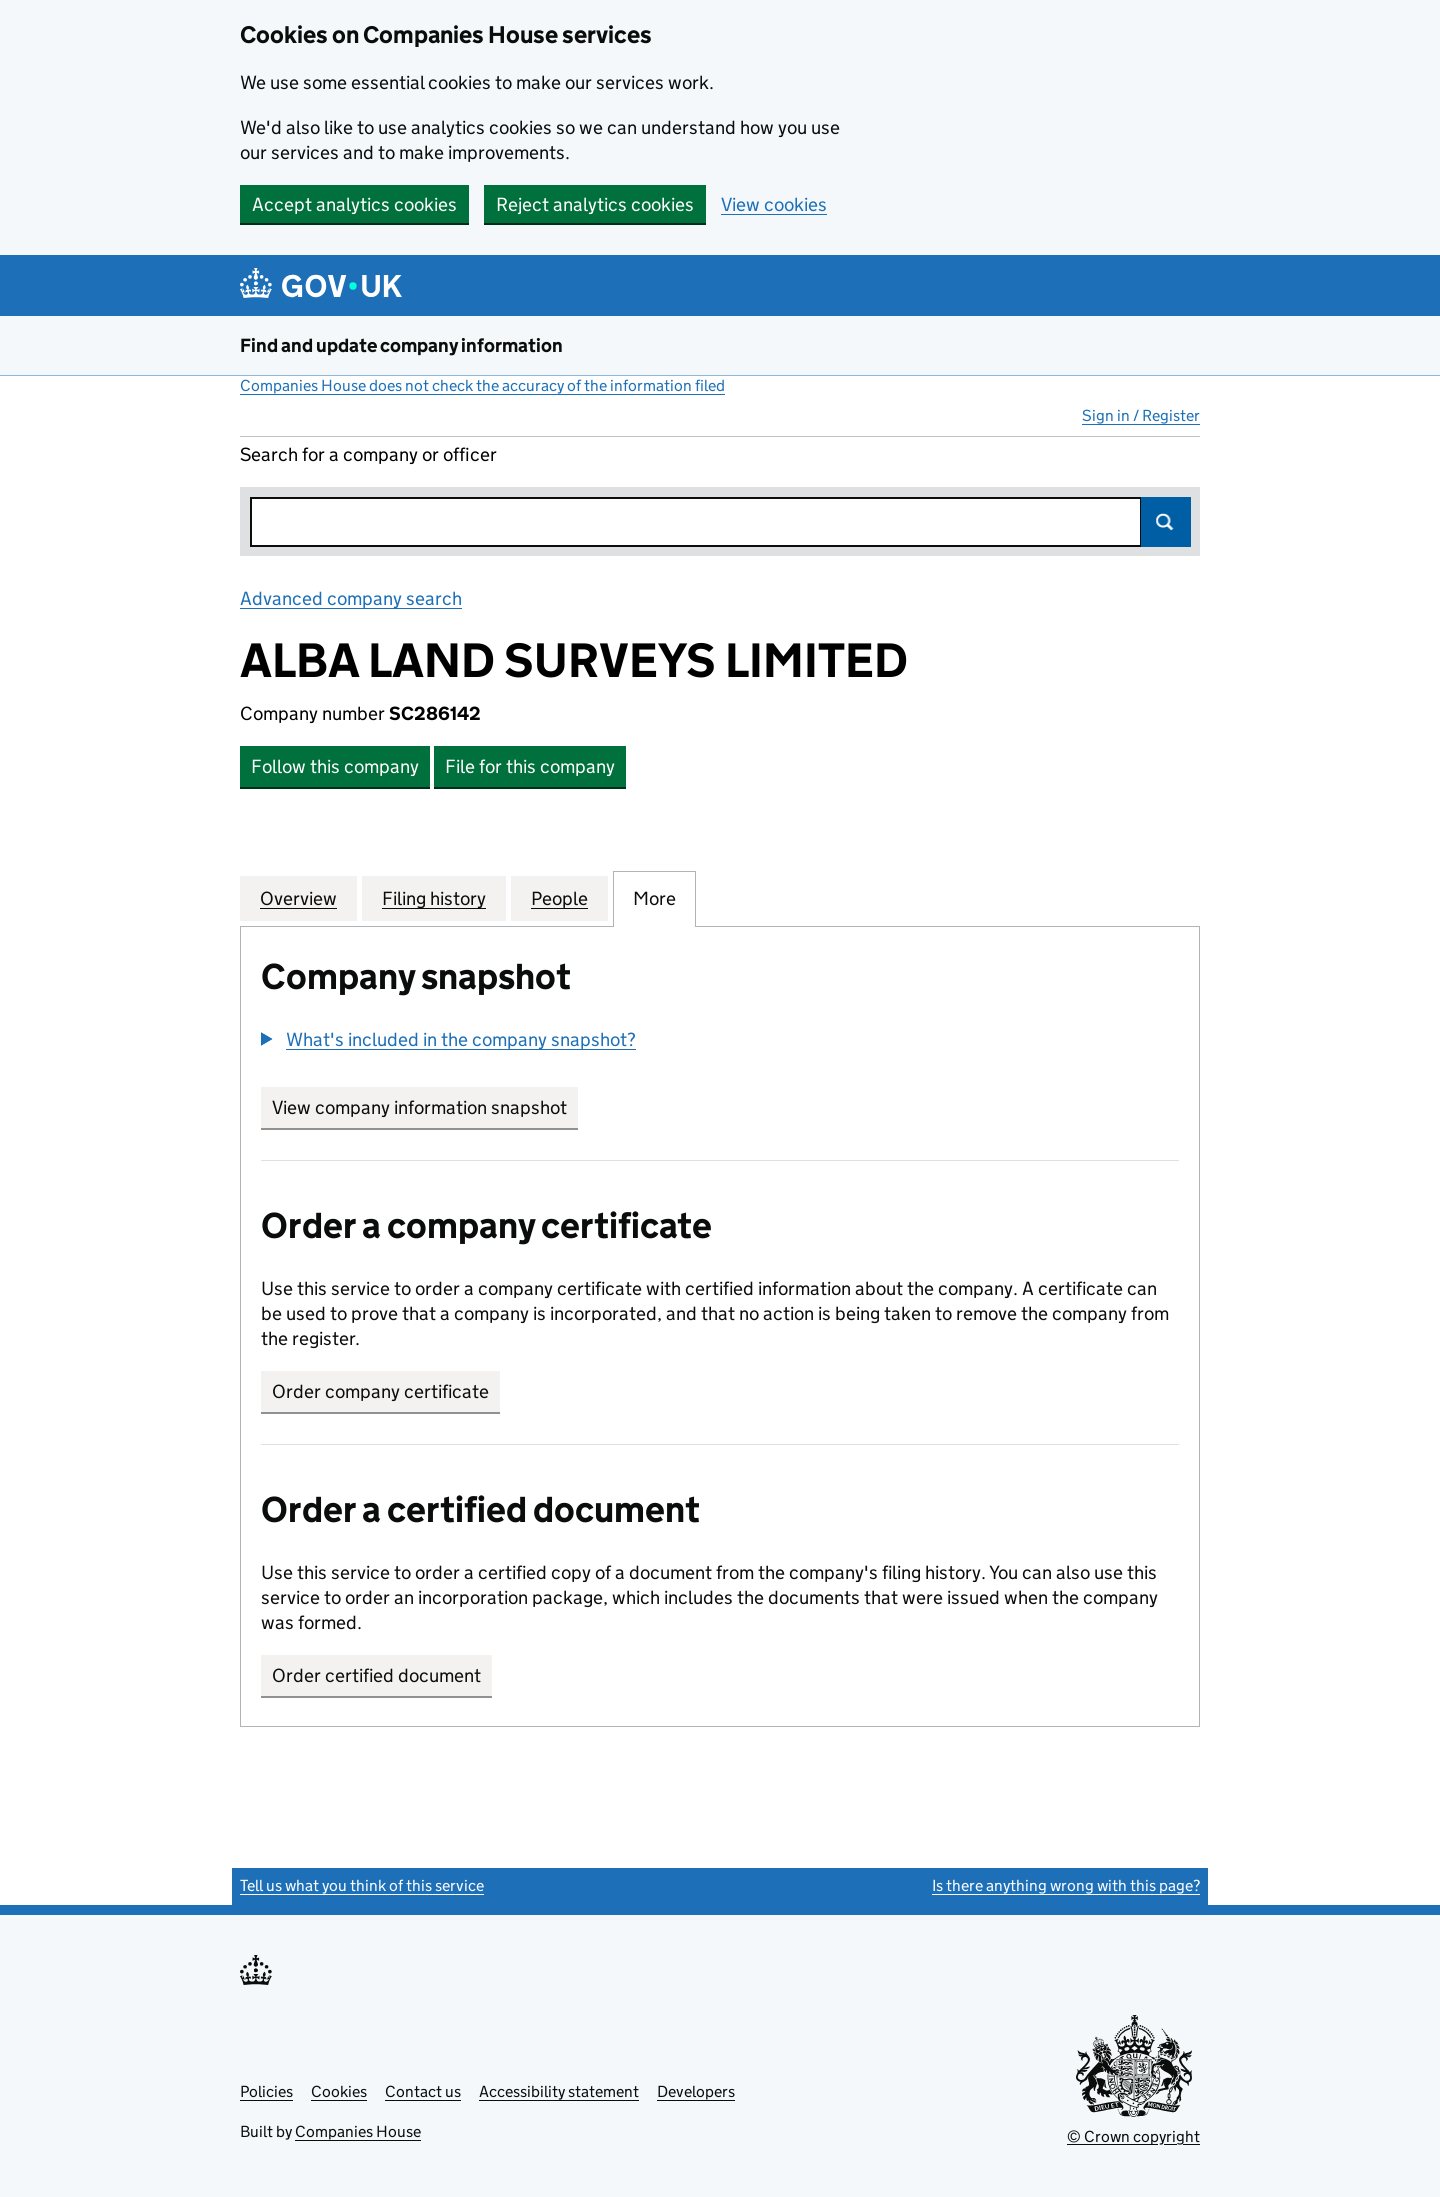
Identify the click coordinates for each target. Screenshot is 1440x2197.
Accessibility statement (559, 2091)
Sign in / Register (1141, 415)
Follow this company (335, 766)
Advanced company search (351, 598)
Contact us (423, 2091)
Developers (696, 2091)
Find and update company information (401, 345)
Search (1166, 522)
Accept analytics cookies (354, 204)
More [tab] (654, 898)
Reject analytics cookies (595, 204)
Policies (266, 2091)
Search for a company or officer (368, 454)
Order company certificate (380, 1391)
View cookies (774, 204)
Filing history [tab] (434, 898)
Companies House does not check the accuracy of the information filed (482, 385)
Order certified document (376, 1675)
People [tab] (559, 898)
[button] (448, 1039)
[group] (720, 1042)
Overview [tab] (298, 898)
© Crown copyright (1133, 2136)
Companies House (358, 2131)
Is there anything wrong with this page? (1066, 1885)
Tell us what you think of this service (362, 1885)
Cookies (339, 2091)
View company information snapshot (425, 1107)
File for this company (530, 766)
